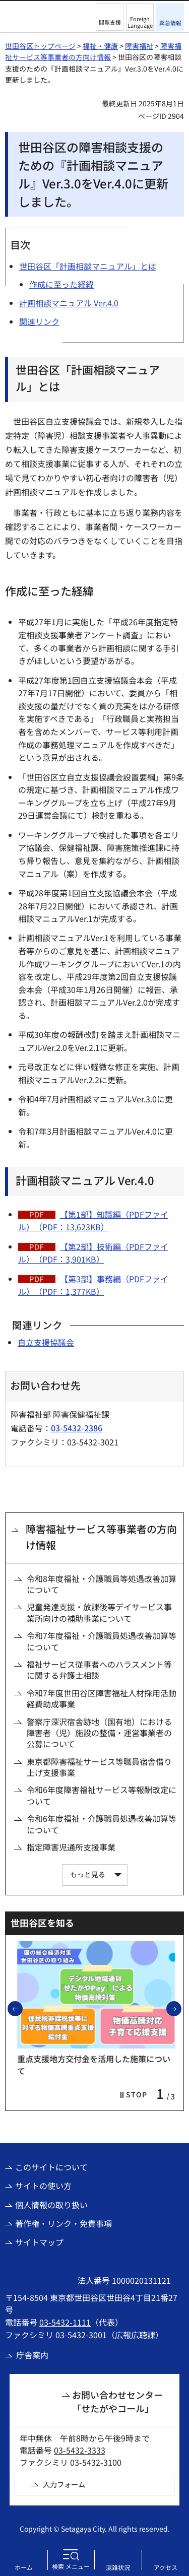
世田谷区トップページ (40, 46)
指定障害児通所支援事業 (71, 1847)
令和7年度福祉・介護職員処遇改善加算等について (101, 1641)
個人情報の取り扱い (51, 2204)
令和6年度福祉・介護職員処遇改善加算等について (101, 1824)
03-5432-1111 (65, 2322)
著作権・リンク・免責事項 (63, 2223)
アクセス (165, 2567)
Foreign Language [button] (140, 22)
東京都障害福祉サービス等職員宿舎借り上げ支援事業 (99, 1767)
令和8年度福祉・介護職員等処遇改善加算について (101, 1584)
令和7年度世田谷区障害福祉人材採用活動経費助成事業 (101, 1698)
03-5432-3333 (79, 2450)
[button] (109, 17)
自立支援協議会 (46, 1342)
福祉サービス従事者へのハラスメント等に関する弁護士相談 (99, 1670)
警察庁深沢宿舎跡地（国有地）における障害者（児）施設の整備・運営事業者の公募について (99, 1733)
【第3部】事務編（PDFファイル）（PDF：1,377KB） (93, 1285)
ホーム (24, 2567)
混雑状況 (118, 2567)
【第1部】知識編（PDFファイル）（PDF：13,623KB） (93, 1220)
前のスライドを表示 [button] (22, 2008)
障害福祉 (139, 46)
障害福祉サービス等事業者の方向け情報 (101, 1537)
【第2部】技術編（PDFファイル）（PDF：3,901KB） (93, 1253)
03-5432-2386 (76, 1428)
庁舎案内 (32, 2354)
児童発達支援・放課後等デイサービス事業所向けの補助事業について (99, 1612)
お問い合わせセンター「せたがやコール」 (117, 2401)
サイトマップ (39, 2242)
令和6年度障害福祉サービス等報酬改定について (101, 1795)
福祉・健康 (100, 46)
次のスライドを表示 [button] (180, 2008)
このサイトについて (51, 2166)
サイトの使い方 (43, 2185)
